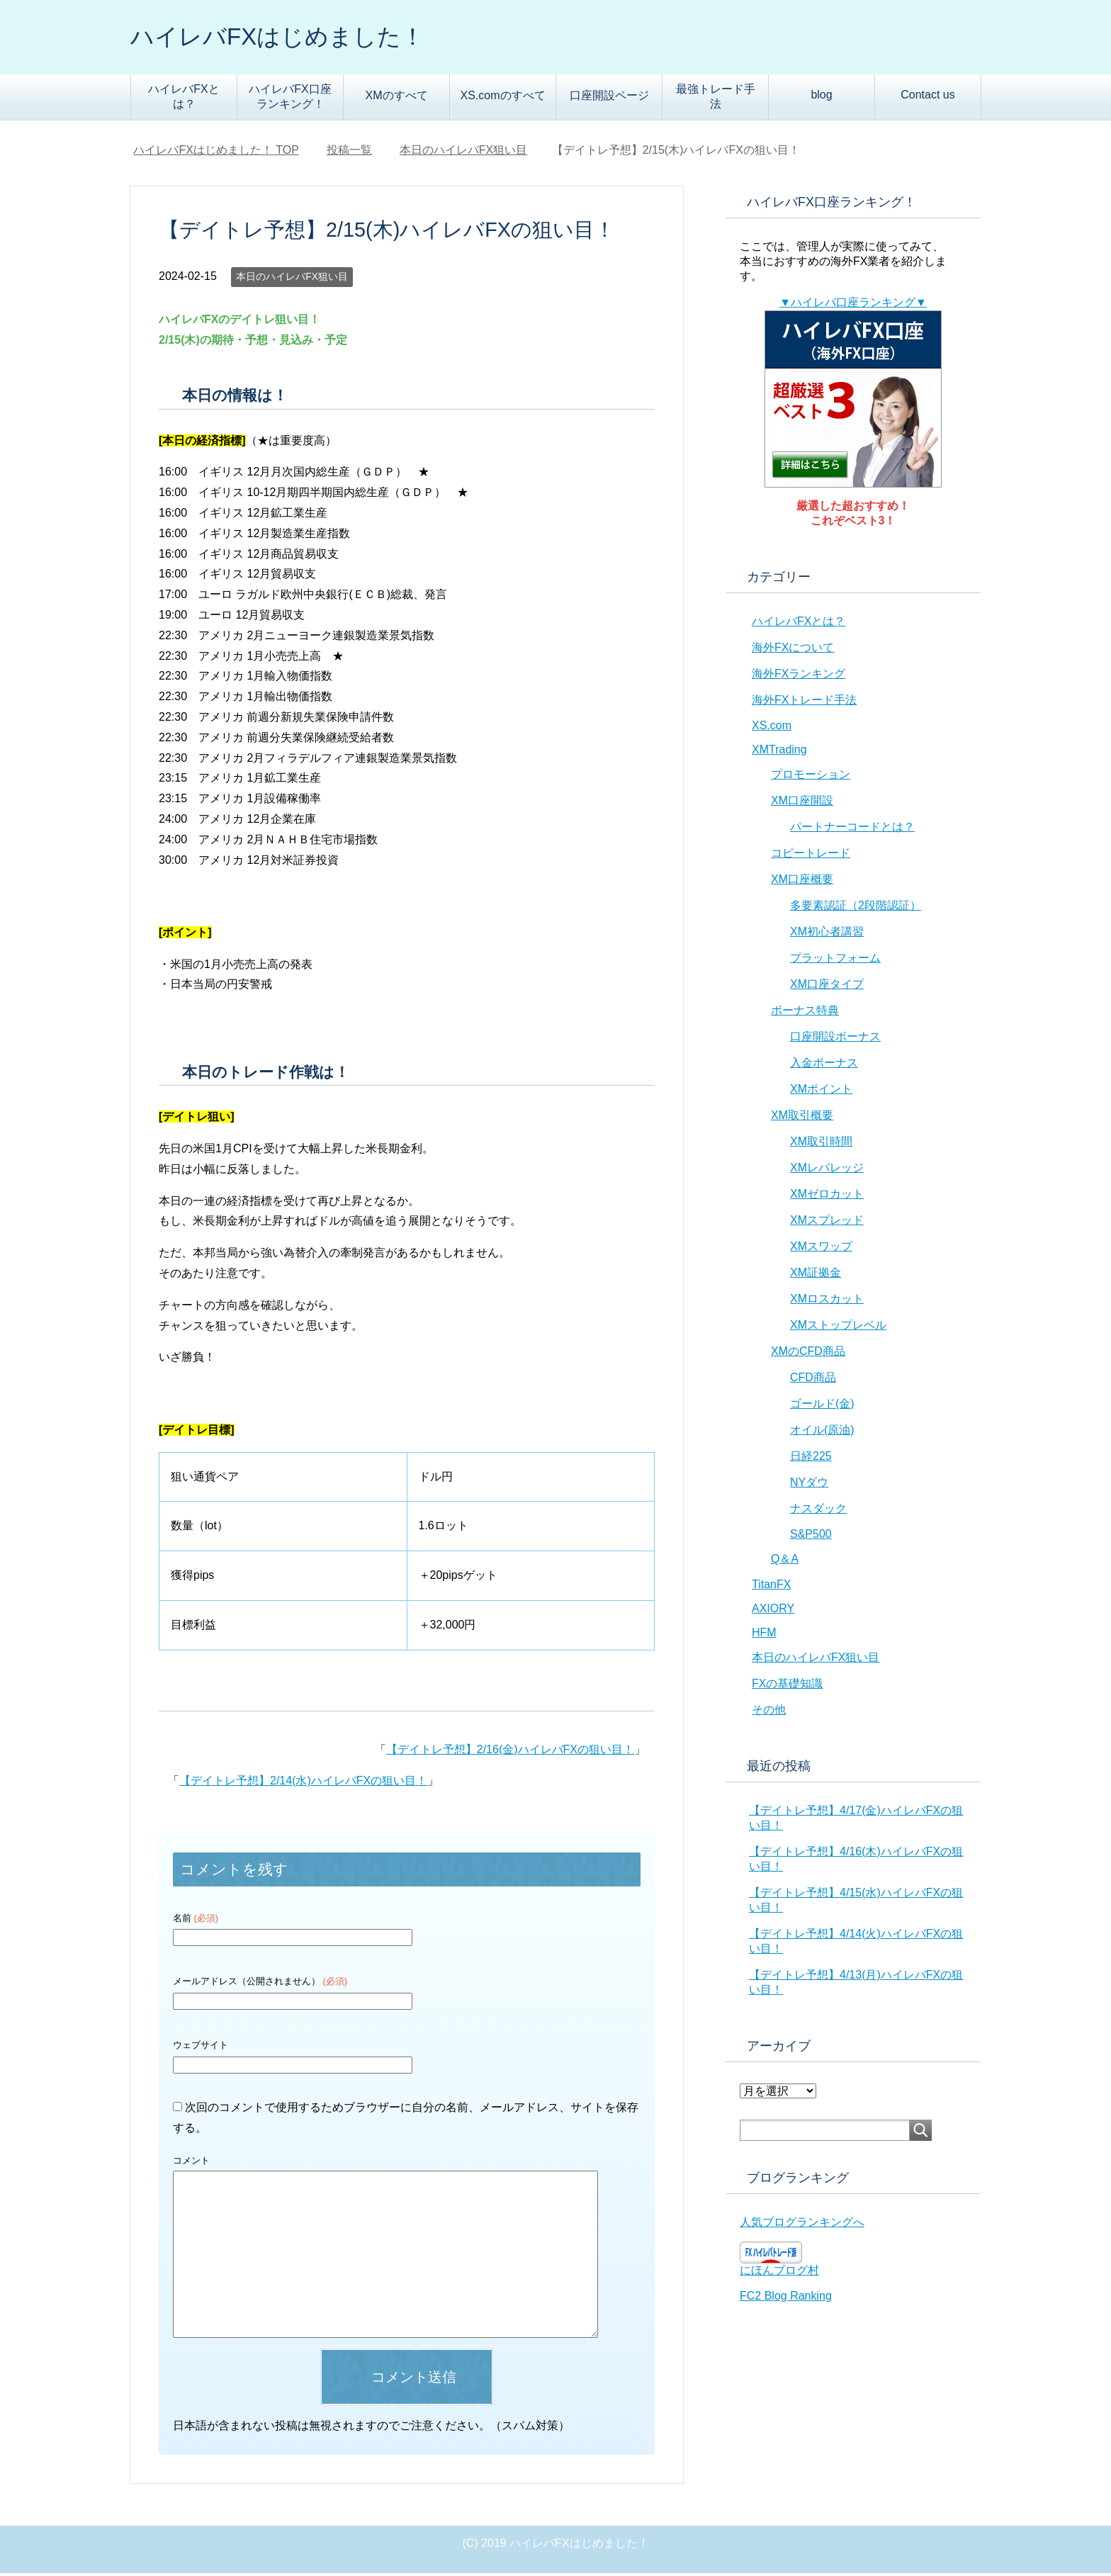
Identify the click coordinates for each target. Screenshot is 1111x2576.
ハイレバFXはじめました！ (290, 37)
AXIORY (773, 1611)
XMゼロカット (827, 1197)
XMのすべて (397, 98)
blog (821, 97)
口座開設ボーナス (835, 1039)
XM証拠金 (815, 1275)
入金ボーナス (824, 1065)
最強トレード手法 (715, 99)
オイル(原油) (822, 1433)
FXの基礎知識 (787, 1686)
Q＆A (785, 1562)
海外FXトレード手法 (804, 703)
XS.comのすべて (502, 98)
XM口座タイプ (827, 987)
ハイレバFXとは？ (183, 99)
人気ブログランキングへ (802, 2225)
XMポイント (821, 1092)
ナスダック (818, 1511)
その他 (769, 1712)
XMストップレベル (838, 1328)
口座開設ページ (609, 98)
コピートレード (810, 856)
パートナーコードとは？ (852, 829)
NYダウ (809, 1485)
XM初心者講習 (827, 934)
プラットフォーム (835, 961)
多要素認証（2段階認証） (855, 908)
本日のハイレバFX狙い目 (292, 279)
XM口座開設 (802, 803)
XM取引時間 (821, 1144)
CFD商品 (813, 1380)
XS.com (771, 728)
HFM (764, 1635)
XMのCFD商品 (808, 1354)
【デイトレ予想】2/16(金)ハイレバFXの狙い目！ (510, 1752)
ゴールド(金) (822, 1406)
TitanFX (771, 1587)
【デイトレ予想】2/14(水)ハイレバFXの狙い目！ (303, 1783)
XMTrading (779, 752)
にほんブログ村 (779, 2273)
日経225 (811, 1459)
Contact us (927, 97)
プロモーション (810, 777)
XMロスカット (827, 1301)
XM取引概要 (802, 1118)
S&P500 (811, 1537)
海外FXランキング (798, 676)
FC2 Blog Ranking (786, 2299)
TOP (216, 153)
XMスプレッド (827, 1223)
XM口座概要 (802, 882)
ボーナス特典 (805, 1013)
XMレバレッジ (827, 1170)
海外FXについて (793, 650)
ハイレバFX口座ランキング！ (290, 99)
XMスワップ (821, 1249)
